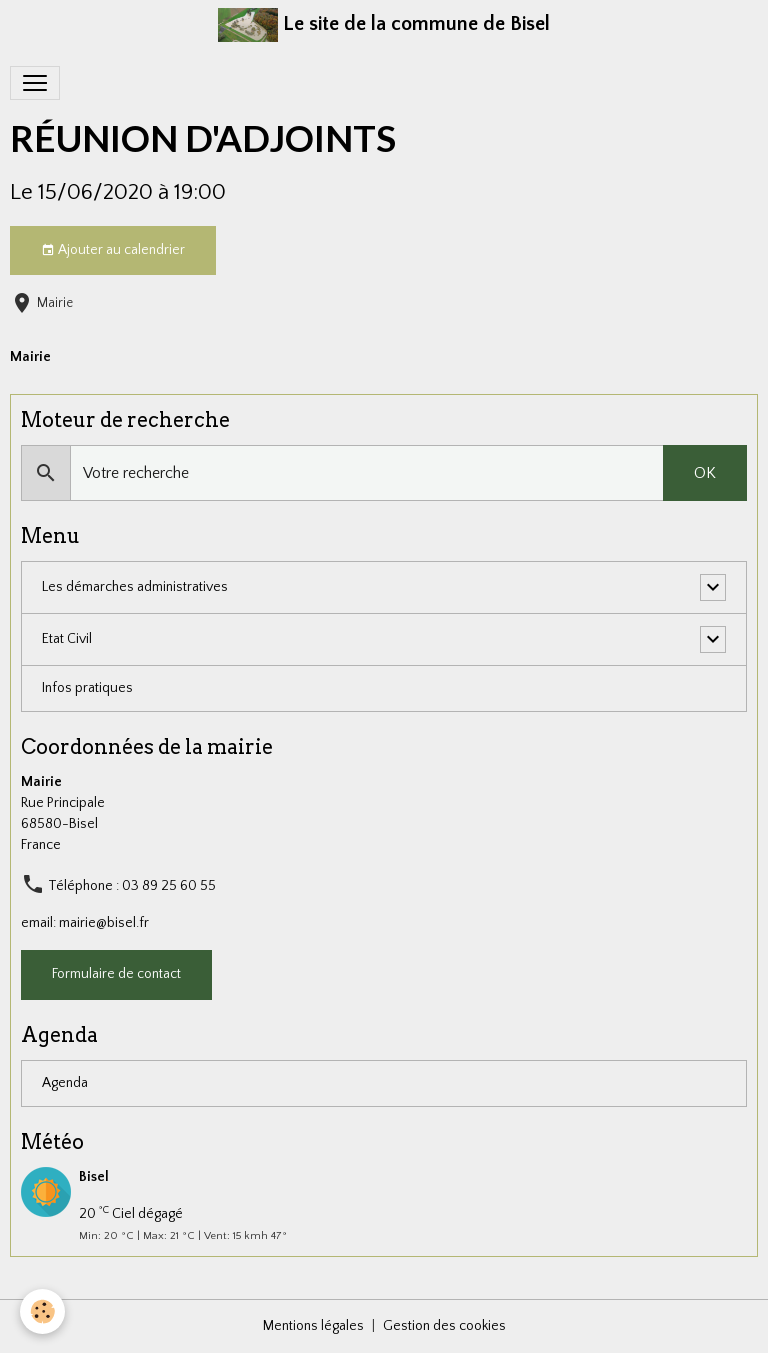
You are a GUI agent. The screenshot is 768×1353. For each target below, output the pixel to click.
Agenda (65, 1083)
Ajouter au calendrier (113, 251)
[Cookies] (42, 1311)
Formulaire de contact (116, 974)
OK (705, 473)
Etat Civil (67, 639)
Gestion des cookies (444, 1326)
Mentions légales (313, 1326)
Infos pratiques (87, 688)
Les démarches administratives (135, 587)
